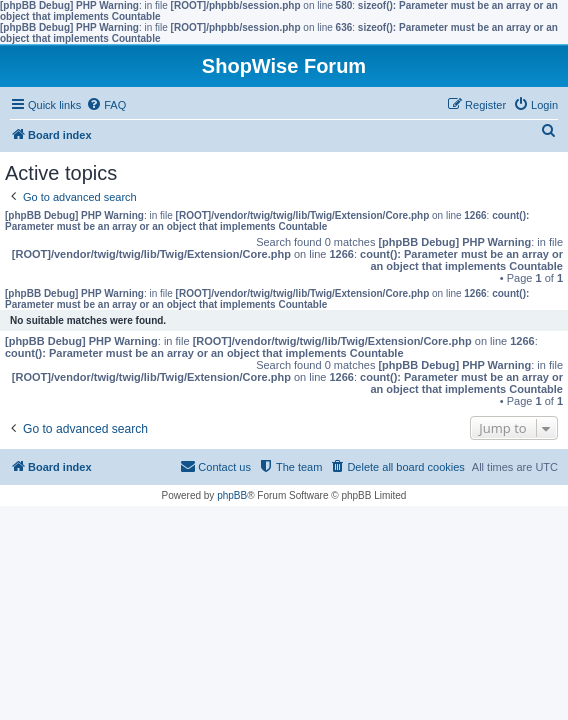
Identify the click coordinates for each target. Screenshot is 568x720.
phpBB (232, 495)
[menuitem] (106, 105)
